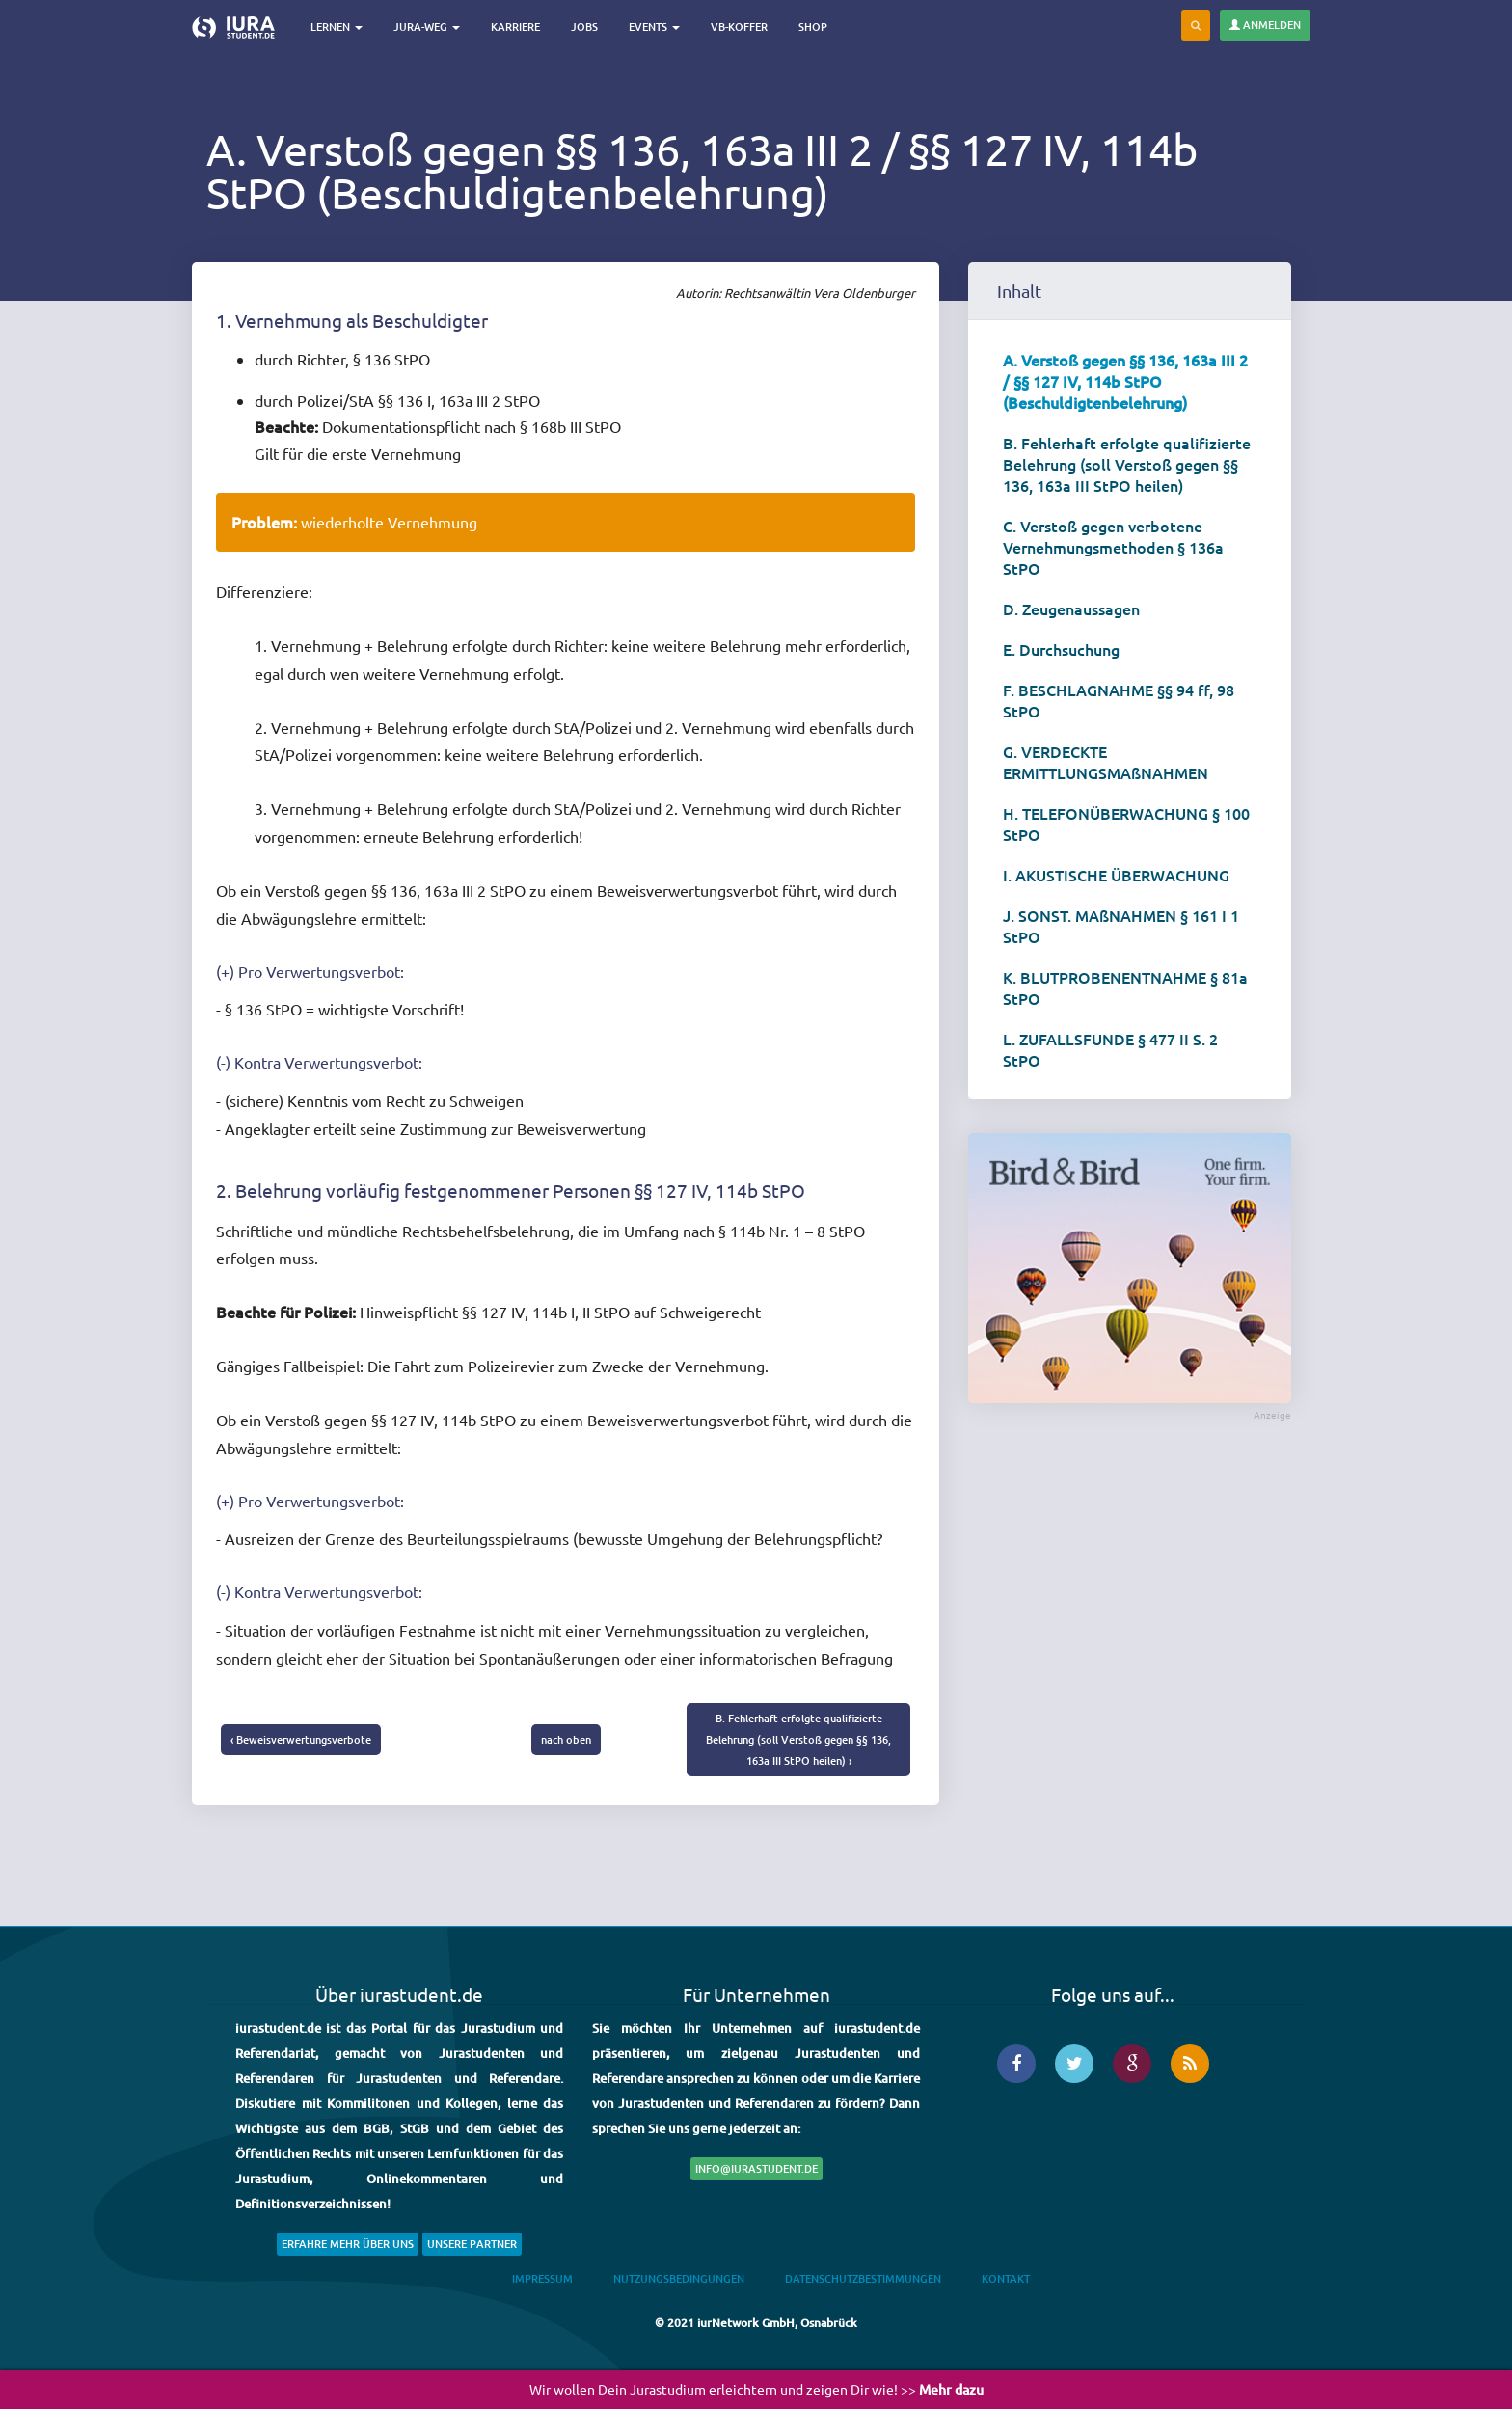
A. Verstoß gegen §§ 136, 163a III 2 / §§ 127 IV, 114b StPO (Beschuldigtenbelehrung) (1125, 381)
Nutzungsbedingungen (678, 2278)
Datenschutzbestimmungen (863, 2278)
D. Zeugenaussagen (1071, 608)
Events (654, 26)
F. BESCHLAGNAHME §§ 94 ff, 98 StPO (1118, 700)
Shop (812, 26)
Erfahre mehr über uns (348, 2243)
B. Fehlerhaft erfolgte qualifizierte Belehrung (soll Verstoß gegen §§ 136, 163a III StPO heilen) (1127, 464)
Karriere (515, 26)
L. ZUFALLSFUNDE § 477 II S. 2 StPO (1110, 1049)
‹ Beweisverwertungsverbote (300, 1739)
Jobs (584, 26)
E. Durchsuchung (1061, 649)
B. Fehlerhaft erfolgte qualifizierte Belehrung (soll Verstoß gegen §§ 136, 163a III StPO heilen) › (798, 1739)
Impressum (542, 2278)
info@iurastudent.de (756, 2168)
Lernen (336, 26)
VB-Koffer (739, 26)
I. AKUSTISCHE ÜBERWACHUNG (1116, 874)
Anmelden (1265, 24)
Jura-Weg (426, 26)
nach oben (566, 1739)
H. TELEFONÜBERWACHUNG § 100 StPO (1126, 823)
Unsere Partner (472, 2243)
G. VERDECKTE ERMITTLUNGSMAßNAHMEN (1105, 762)
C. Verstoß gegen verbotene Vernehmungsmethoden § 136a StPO (1113, 547)
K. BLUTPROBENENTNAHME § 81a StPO (1125, 987)
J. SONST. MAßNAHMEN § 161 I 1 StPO (1121, 926)
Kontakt (1006, 2278)
